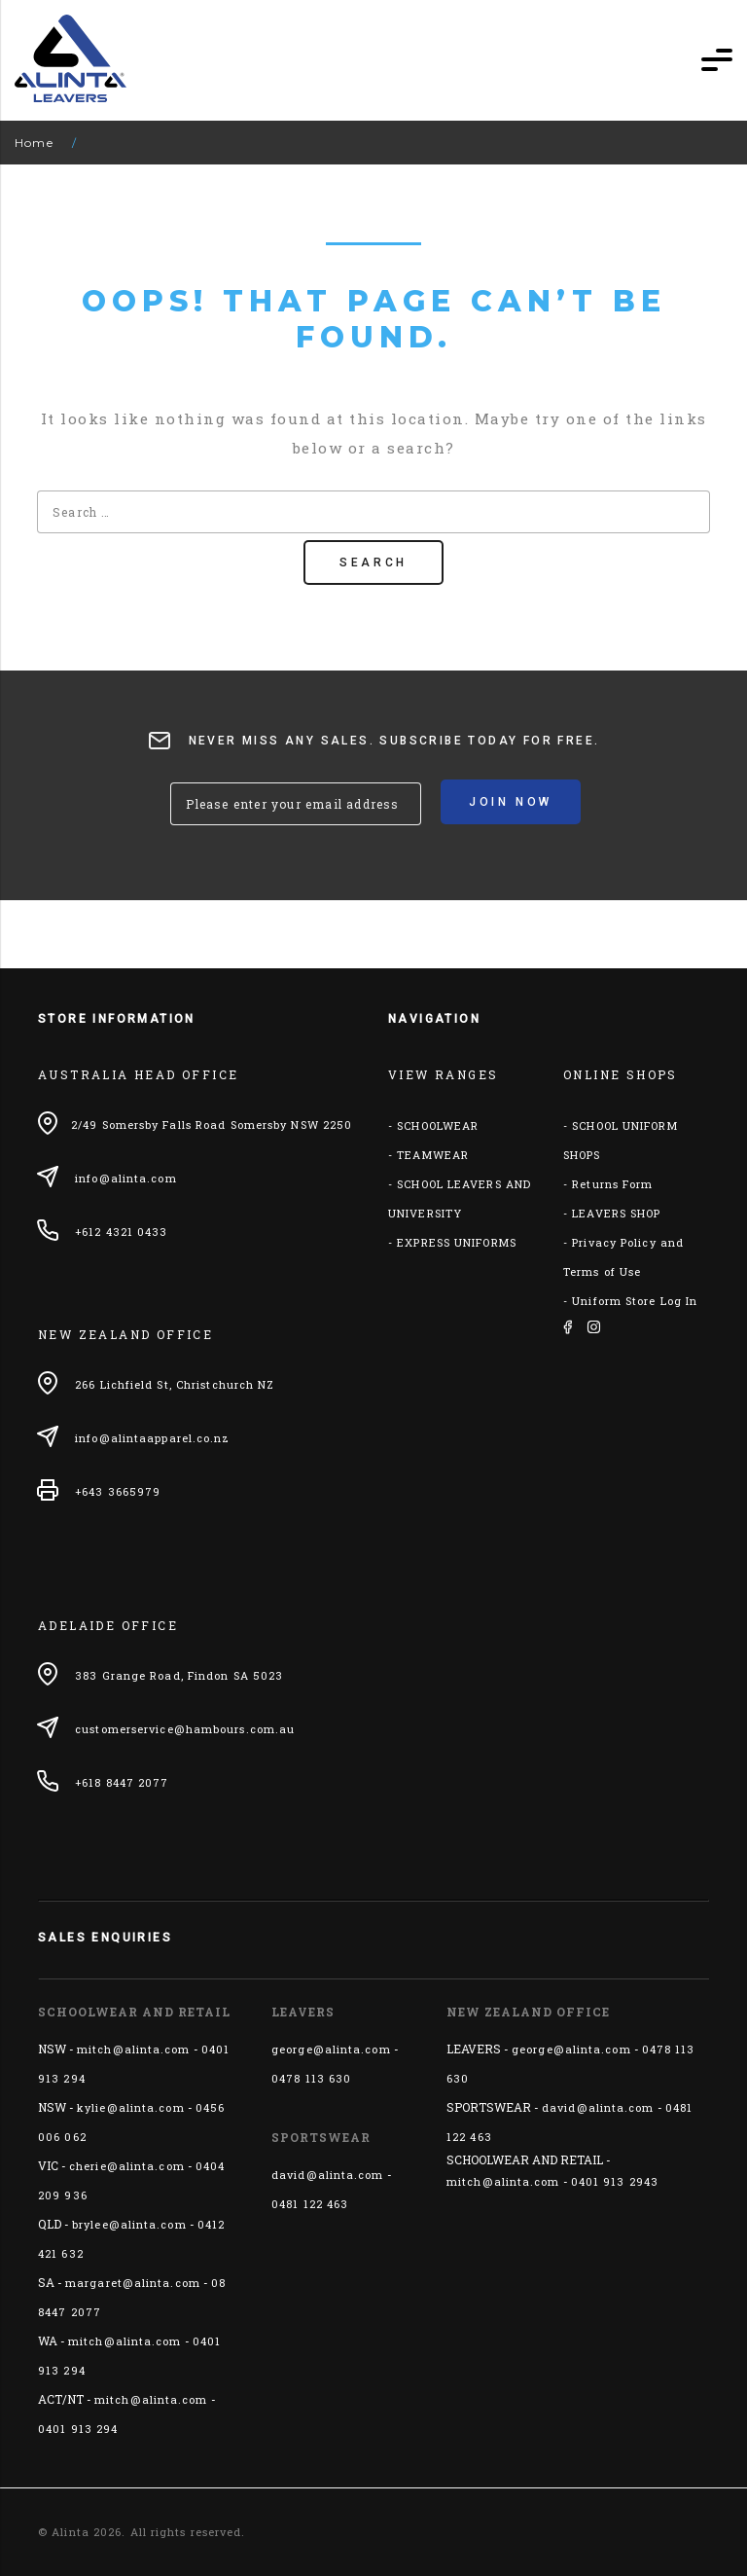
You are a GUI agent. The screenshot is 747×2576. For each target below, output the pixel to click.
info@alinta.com (126, 1178)
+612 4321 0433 (121, 1231)
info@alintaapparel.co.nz (152, 1438)
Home (34, 142)
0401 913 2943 (614, 2181)
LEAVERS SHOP (616, 1213)
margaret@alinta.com (132, 2282)
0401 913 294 (78, 2428)
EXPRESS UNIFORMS (456, 1242)
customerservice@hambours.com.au (185, 1729)
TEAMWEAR (433, 1154)
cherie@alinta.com (127, 2166)
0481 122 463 (309, 2203)
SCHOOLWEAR (438, 1125)
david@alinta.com (327, 2174)
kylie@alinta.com (131, 2107)
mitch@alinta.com (134, 2049)
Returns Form (612, 1184)
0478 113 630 (311, 2078)
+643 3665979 (117, 1491)
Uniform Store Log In (634, 1300)
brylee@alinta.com (129, 2224)
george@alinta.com (331, 2049)
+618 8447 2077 (121, 1782)
